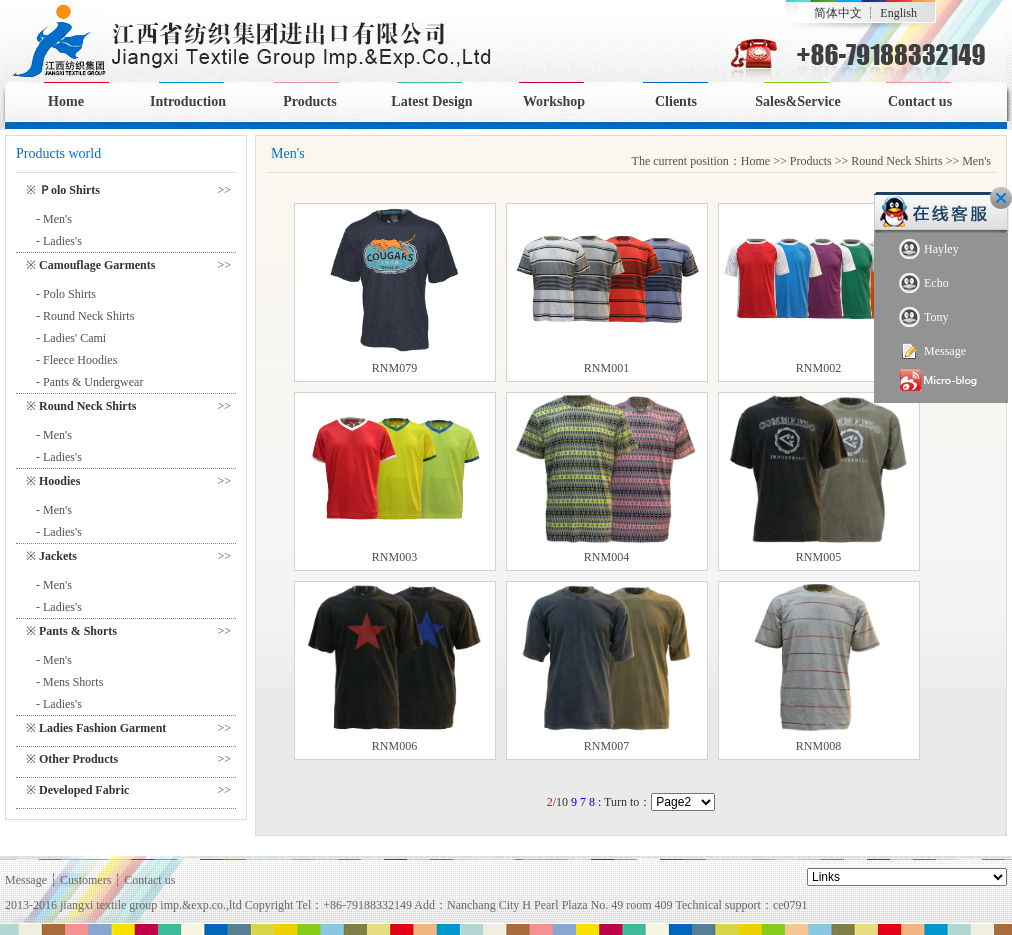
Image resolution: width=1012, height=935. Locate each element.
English (898, 13)
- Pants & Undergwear (89, 382)
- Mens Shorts (69, 682)
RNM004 (606, 557)
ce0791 (790, 905)
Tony (924, 317)
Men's (976, 161)
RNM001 (606, 368)
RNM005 (818, 557)
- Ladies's (59, 241)
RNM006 (394, 746)
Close (1001, 198)
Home (66, 101)
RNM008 (818, 746)
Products (309, 101)
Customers (85, 880)
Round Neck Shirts (896, 161)
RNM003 (394, 557)
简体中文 (838, 13)
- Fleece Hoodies (76, 360)
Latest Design (431, 101)
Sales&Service (798, 101)
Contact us (920, 101)
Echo (924, 283)
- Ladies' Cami (71, 338)
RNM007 (606, 746)
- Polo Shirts (66, 294)
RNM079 (394, 368)
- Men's (54, 219)
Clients (676, 101)
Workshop (554, 101)
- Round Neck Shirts (85, 316)
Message (932, 351)
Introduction (188, 101)
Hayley (929, 249)
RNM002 (818, 368)
